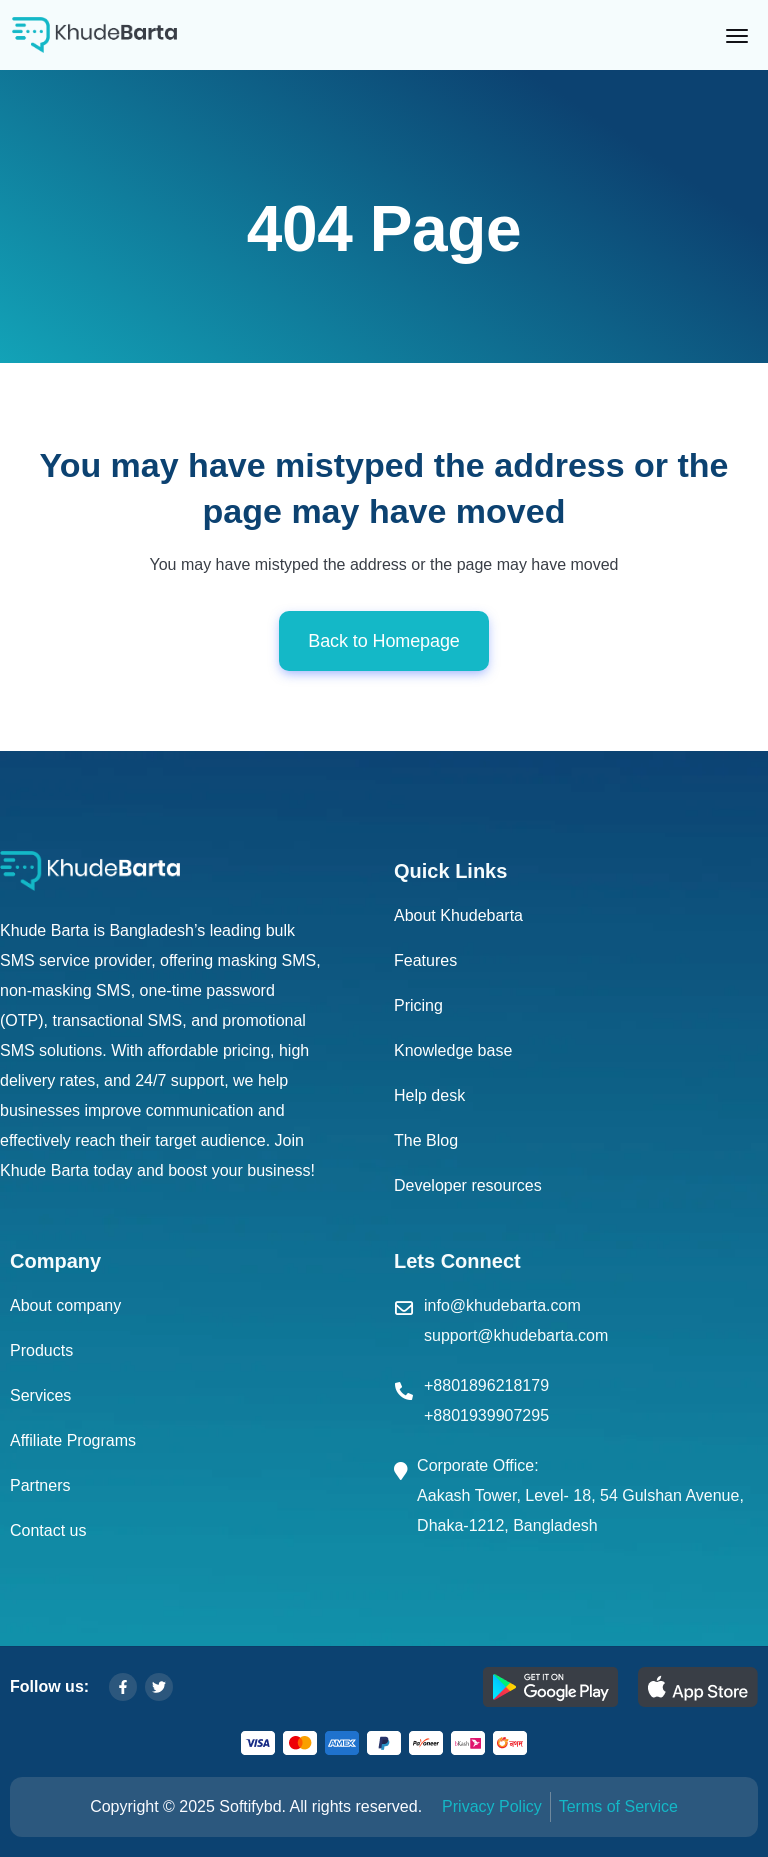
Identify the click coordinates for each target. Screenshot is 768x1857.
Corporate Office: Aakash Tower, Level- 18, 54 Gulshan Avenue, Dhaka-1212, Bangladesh (580, 1495)
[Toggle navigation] (741, 35)
